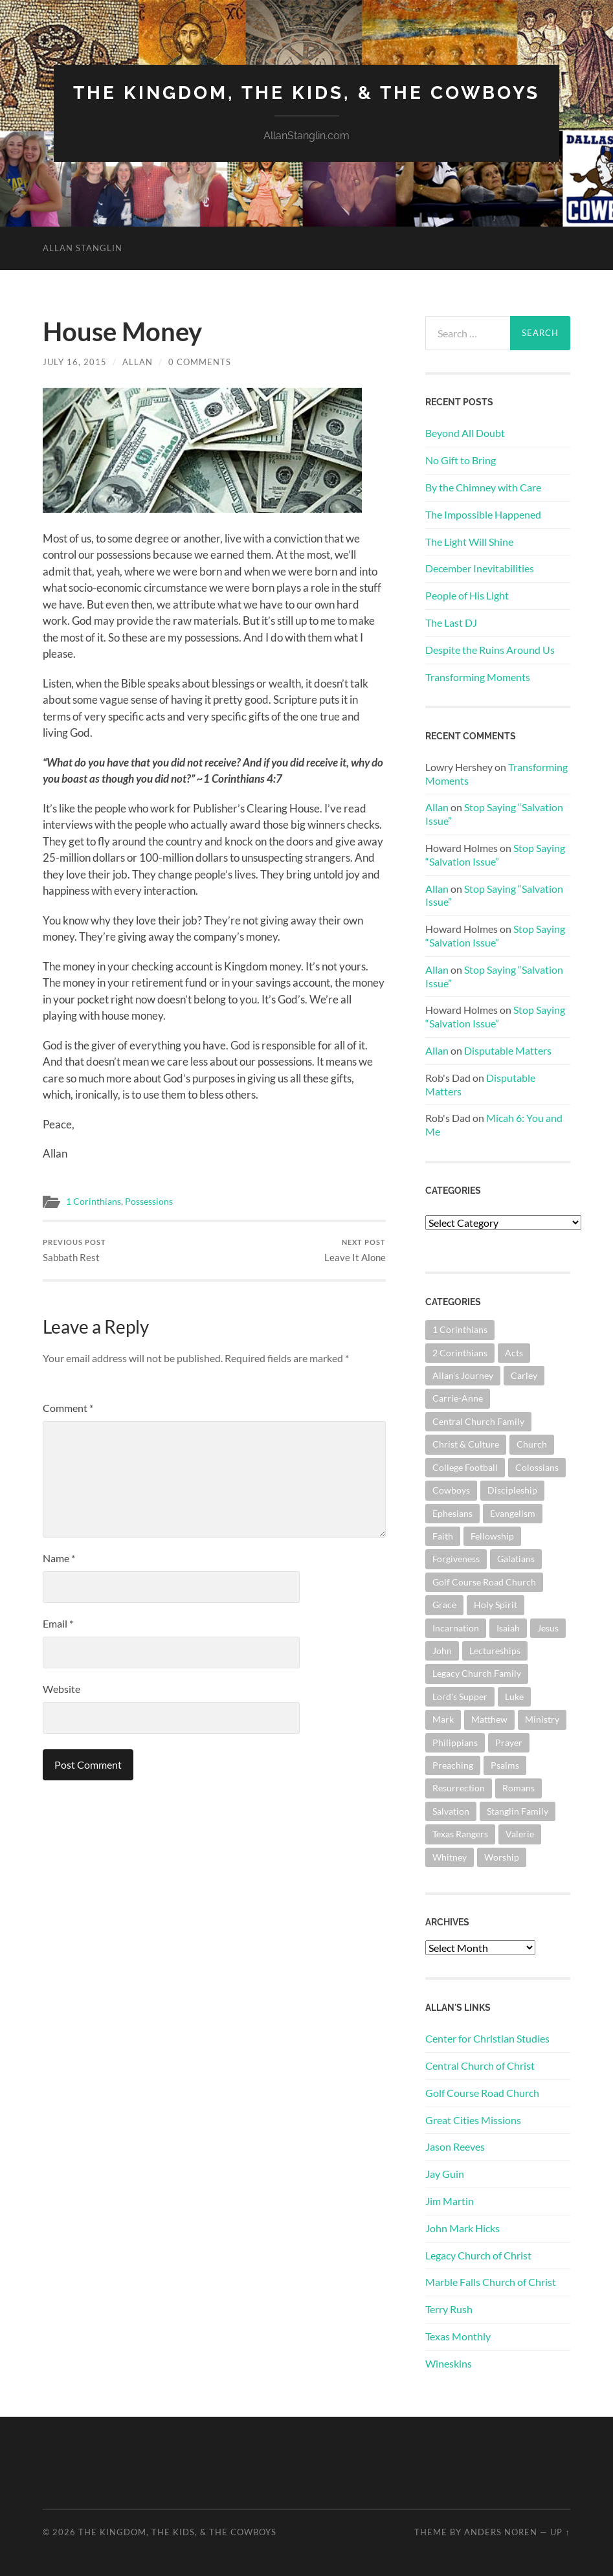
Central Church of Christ (480, 2065)
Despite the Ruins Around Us (490, 650)
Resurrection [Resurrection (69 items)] (458, 1787)
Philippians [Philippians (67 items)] (455, 1742)
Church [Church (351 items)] (532, 1444)
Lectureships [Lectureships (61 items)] (494, 1650)
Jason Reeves (455, 2146)
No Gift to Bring (460, 460)
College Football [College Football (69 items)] (465, 1467)
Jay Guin (444, 2173)
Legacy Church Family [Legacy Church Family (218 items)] (476, 1673)
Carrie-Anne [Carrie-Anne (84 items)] (457, 1398)
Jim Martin (449, 2201)
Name (59, 1558)
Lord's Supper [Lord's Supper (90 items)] (459, 1696)
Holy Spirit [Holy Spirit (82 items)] (495, 1604)
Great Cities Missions (473, 2120)
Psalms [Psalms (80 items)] (505, 1765)
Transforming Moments (477, 677)
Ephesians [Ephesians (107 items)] (452, 1513)
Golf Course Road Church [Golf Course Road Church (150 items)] (484, 1581)
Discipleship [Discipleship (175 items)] (512, 1489)
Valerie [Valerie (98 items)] (520, 1833)
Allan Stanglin (82, 248)
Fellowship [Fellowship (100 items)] (492, 1535)
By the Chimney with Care (483, 487)
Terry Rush (449, 2309)
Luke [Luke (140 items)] (514, 1696)
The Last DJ (451, 622)
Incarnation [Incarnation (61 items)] (455, 1627)
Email (58, 1623)
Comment (68, 1408)
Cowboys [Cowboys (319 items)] (451, 1489)
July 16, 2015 (75, 362)
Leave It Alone (355, 1250)
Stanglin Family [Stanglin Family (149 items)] (517, 1811)
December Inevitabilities (479, 568)
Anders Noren (500, 2532)
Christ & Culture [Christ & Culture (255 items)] (465, 1444)
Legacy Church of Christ (478, 2255)
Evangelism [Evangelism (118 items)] (512, 1513)
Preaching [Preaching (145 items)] (452, 1765)
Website (61, 1689)
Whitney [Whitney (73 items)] (449, 1857)
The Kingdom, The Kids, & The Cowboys (306, 93)
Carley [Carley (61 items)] (524, 1375)
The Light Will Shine (469, 541)
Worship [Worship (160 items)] (501, 1857)
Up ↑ (560, 2532)
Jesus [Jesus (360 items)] (548, 1627)
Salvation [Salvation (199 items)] (450, 1811)
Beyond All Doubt (465, 433)
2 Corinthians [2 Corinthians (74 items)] (459, 1352)
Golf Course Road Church (482, 2093)
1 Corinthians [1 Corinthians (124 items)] (459, 1329)
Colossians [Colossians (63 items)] (537, 1467)
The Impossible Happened (483, 514)
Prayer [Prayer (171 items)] (508, 1742)
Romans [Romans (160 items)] (518, 1787)
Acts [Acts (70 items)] (514, 1352)
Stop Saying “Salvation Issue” (495, 855)
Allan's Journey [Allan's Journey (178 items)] (462, 1375)
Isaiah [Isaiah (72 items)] (508, 1627)
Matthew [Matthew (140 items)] (489, 1719)
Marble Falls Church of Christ (490, 2282)
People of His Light (467, 595)
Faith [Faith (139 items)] (442, 1535)
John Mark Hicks (462, 2228)
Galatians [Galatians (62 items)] (516, 1558)
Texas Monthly (458, 2336)
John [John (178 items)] (442, 1650)
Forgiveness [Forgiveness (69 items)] (456, 1558)
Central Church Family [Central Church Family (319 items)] (478, 1421)
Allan (137, 362)
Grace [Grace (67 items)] (444, 1604)
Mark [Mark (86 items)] (443, 1719)
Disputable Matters (508, 1050)
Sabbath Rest (74, 1250)
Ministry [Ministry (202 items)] (542, 1719)
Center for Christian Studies (487, 2038)
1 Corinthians (93, 1201)
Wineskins (448, 2363)
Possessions (149, 1201)
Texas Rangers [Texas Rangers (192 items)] (460, 1833)
